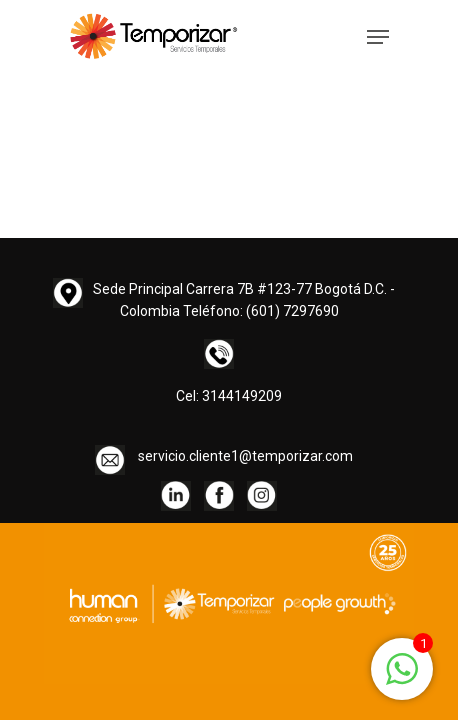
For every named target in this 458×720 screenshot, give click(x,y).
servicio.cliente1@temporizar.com (245, 456)
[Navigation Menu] (378, 37)
